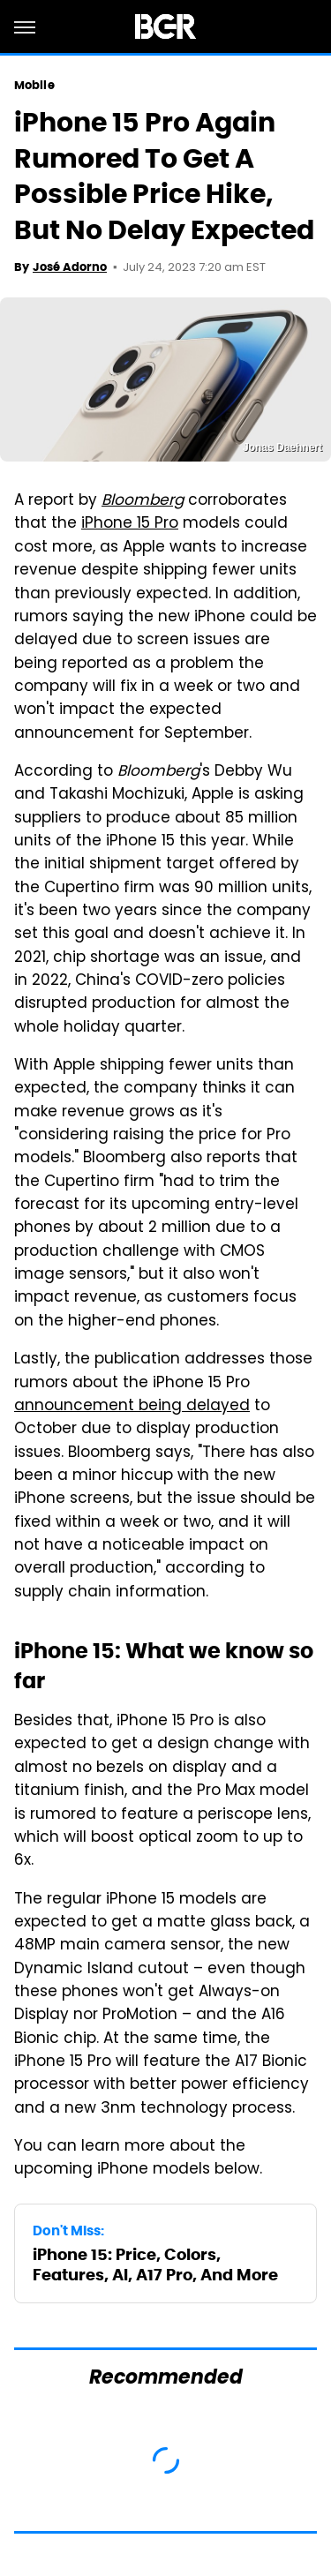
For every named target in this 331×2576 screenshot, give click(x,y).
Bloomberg (143, 501)
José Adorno (70, 266)
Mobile (34, 85)
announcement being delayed (132, 1406)
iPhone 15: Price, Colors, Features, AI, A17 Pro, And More (155, 2264)
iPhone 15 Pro (129, 524)
